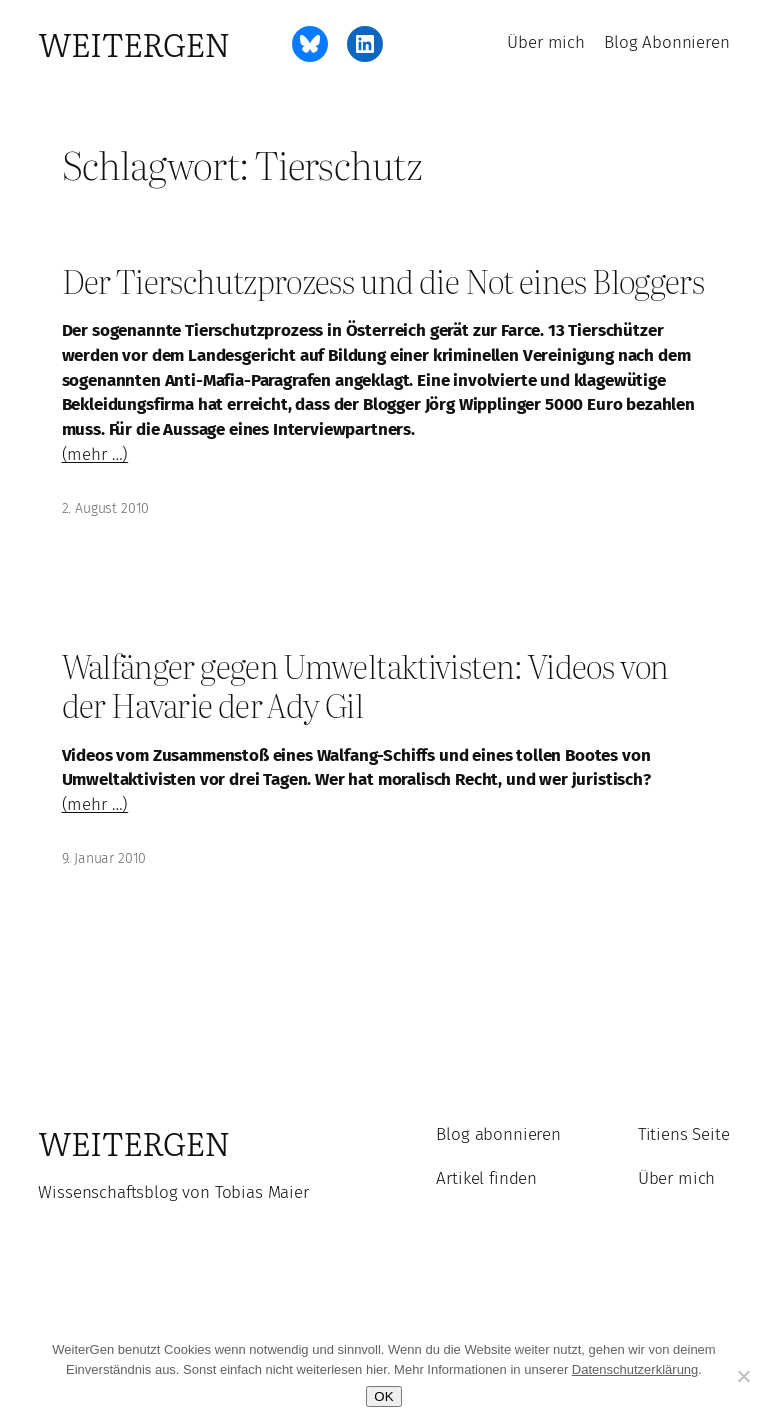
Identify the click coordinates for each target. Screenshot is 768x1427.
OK (383, 1396)
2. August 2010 (106, 508)
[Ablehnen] (743, 1376)
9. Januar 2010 (104, 858)
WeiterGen (133, 43)
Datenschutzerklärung (635, 1369)
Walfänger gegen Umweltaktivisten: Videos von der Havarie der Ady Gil (365, 685)
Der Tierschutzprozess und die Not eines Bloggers (383, 280)
